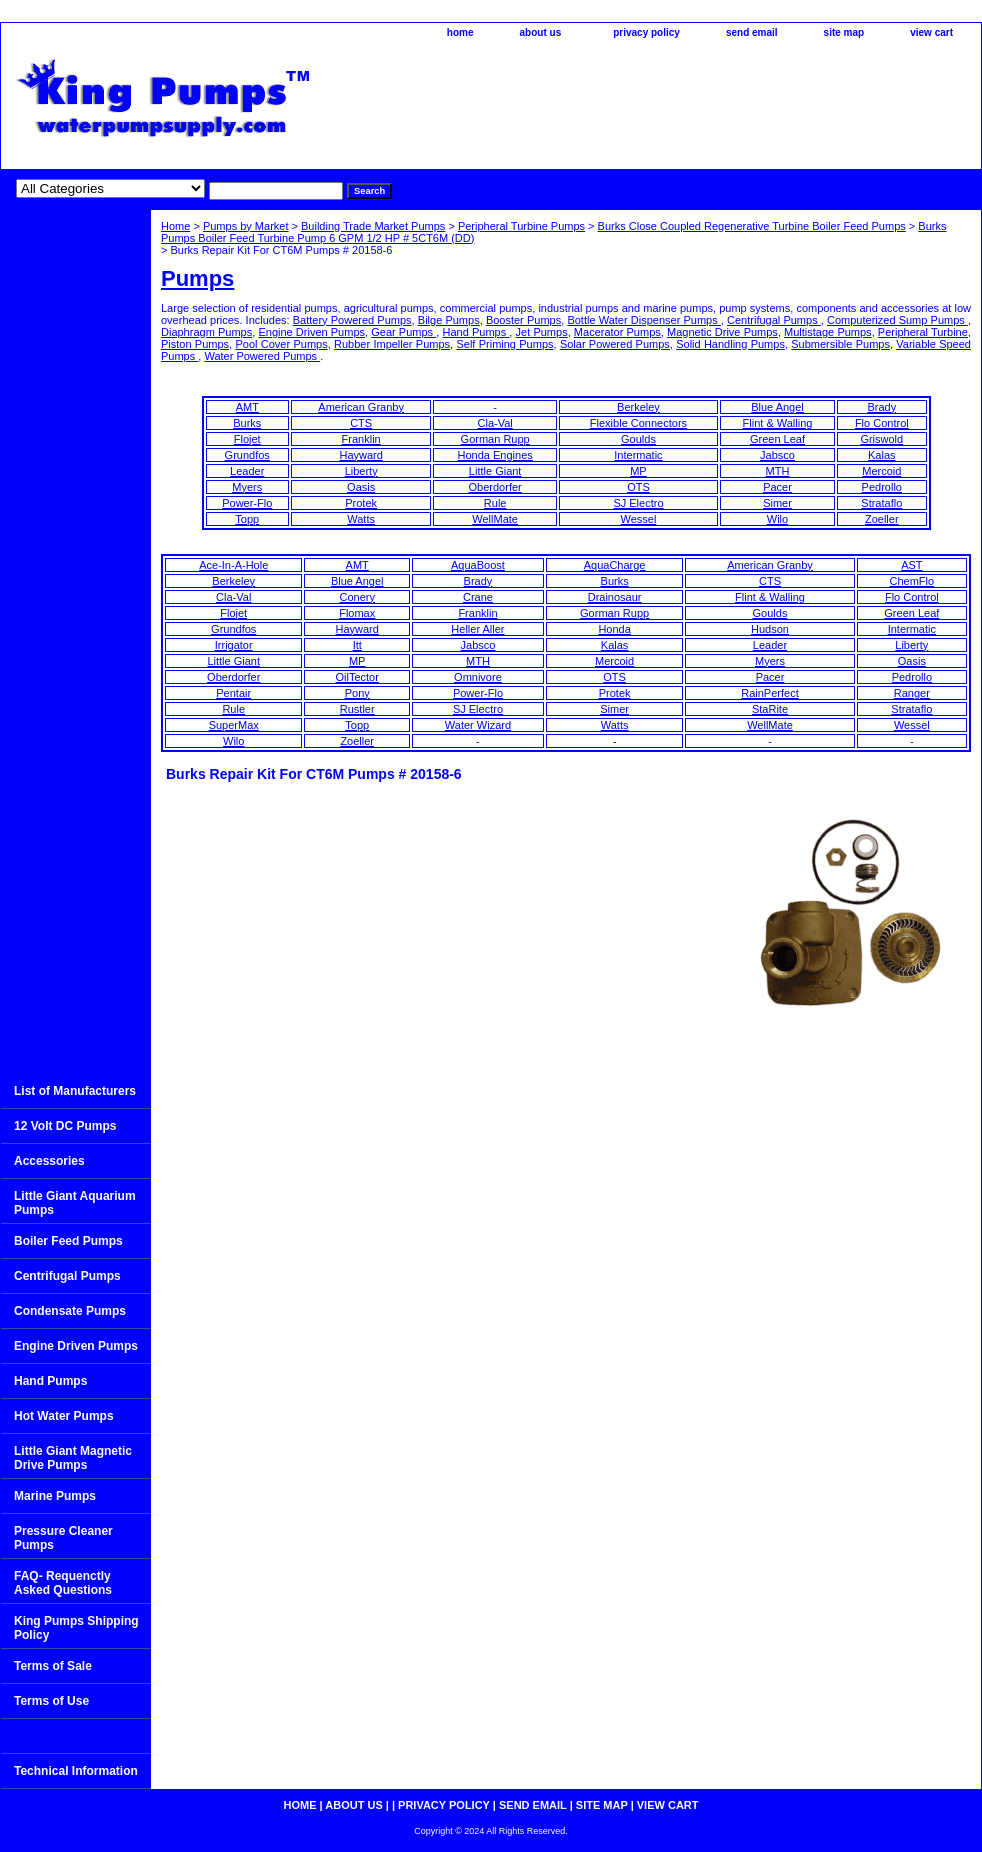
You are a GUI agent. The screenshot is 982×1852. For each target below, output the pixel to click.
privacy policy (646, 32)
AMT (247, 407)
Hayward (360, 455)
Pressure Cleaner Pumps (63, 1538)
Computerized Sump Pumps (897, 320)
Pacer (777, 487)
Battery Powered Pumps (352, 320)
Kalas (882, 455)
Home (175, 226)
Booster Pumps (523, 320)
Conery (356, 597)
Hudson (770, 629)
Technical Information (76, 1771)
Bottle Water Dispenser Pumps (643, 320)
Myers (247, 487)
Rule (495, 503)
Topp (247, 519)
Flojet (247, 439)
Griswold (881, 439)
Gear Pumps (403, 332)
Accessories (49, 1161)
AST (911, 565)
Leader (247, 471)
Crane (478, 597)
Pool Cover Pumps (281, 344)
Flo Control (882, 423)
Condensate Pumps (70, 1311)
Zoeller (882, 519)
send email (752, 32)
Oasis (361, 487)
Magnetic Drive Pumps (722, 332)
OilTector (357, 677)
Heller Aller (477, 629)
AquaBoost (478, 565)
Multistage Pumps (828, 332)
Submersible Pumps (840, 344)
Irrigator (234, 645)
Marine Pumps (55, 1496)
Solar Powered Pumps (615, 344)
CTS (361, 423)
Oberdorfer (495, 487)
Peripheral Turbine (923, 332)
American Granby (361, 407)
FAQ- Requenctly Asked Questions (63, 1583)
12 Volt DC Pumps (65, 1126)
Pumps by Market (246, 226)
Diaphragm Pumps (206, 332)
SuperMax (234, 725)
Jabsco (777, 455)
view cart (931, 32)
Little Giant (495, 471)
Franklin (361, 439)
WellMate (495, 519)
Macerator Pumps (617, 332)
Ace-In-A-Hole (233, 565)
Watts (361, 519)
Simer (777, 503)
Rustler (357, 709)
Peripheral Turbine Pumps (521, 226)
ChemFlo (912, 581)
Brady (881, 407)
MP (638, 471)
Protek (361, 503)
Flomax (357, 613)
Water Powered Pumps (262, 356)
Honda (614, 629)
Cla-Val (495, 423)
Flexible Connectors (638, 423)
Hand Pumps (475, 332)
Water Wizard (478, 725)
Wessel (639, 519)
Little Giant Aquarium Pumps (75, 1203)
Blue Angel (777, 407)
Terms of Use (51, 1701)
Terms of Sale (53, 1666)
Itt (357, 645)
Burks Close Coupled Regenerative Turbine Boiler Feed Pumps (752, 226)
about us (541, 32)
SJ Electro (638, 503)
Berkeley (638, 407)
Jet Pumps (542, 332)
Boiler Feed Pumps (68, 1241)
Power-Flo (247, 503)
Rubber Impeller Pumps (392, 344)
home (460, 32)
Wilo (777, 519)
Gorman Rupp (495, 439)
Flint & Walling (778, 423)
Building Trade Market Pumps (373, 226)
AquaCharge (615, 565)
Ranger (912, 693)
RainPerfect (769, 693)
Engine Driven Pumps (311, 332)
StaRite (770, 709)
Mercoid (881, 471)
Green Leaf (777, 439)
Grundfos (247, 455)
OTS (638, 487)
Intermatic (638, 455)
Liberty (361, 471)
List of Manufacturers (75, 1091)
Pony (357, 693)
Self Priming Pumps (504, 344)
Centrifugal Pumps (774, 320)
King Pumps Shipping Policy (76, 1628)
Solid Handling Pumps (730, 344)
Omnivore (478, 677)
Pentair (233, 693)
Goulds (638, 439)
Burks (247, 423)
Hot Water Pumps (64, 1416)
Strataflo (881, 503)
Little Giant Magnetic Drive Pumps (73, 1458)
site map (844, 32)
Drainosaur (615, 597)
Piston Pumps (195, 344)
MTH (778, 471)
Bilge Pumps (449, 320)
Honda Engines (495, 455)
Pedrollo (882, 487)
